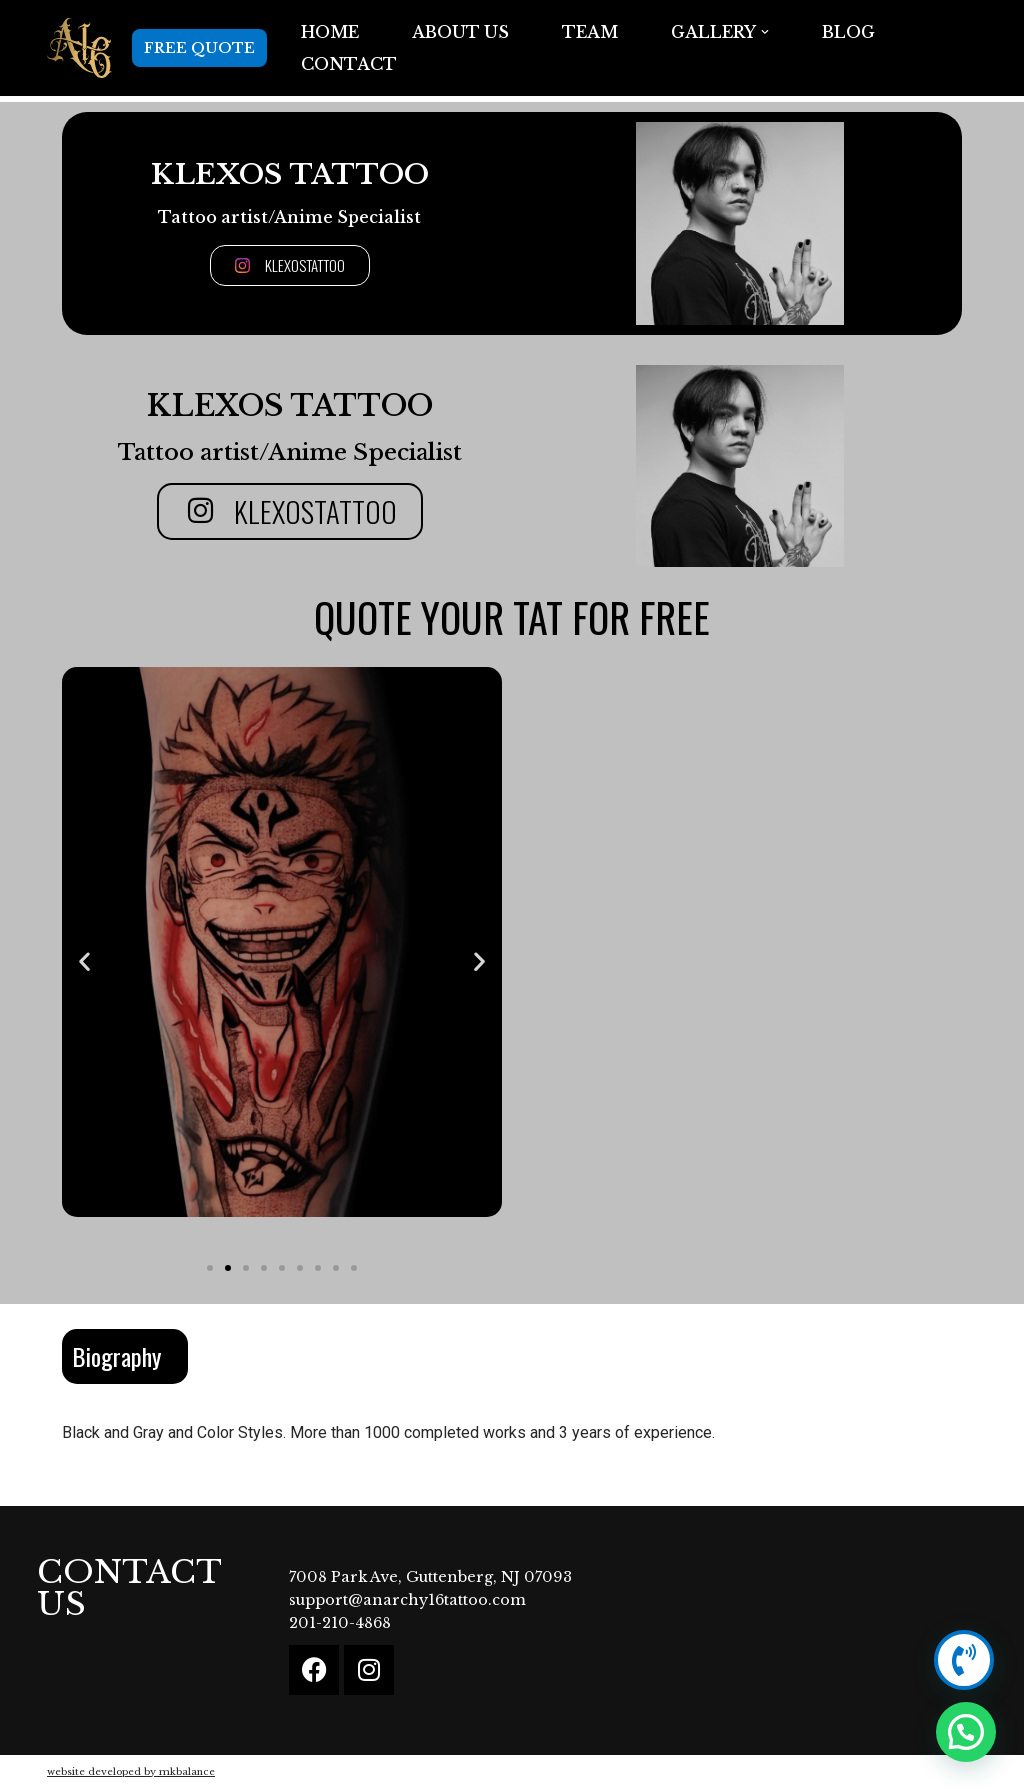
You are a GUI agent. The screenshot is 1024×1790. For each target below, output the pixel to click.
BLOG (848, 32)
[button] (765, 32)
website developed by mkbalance (131, 1772)
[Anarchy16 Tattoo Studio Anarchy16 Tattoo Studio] (79, 48)
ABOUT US (460, 32)
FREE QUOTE (199, 48)
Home (330, 32)
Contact (349, 64)
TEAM (590, 32)
